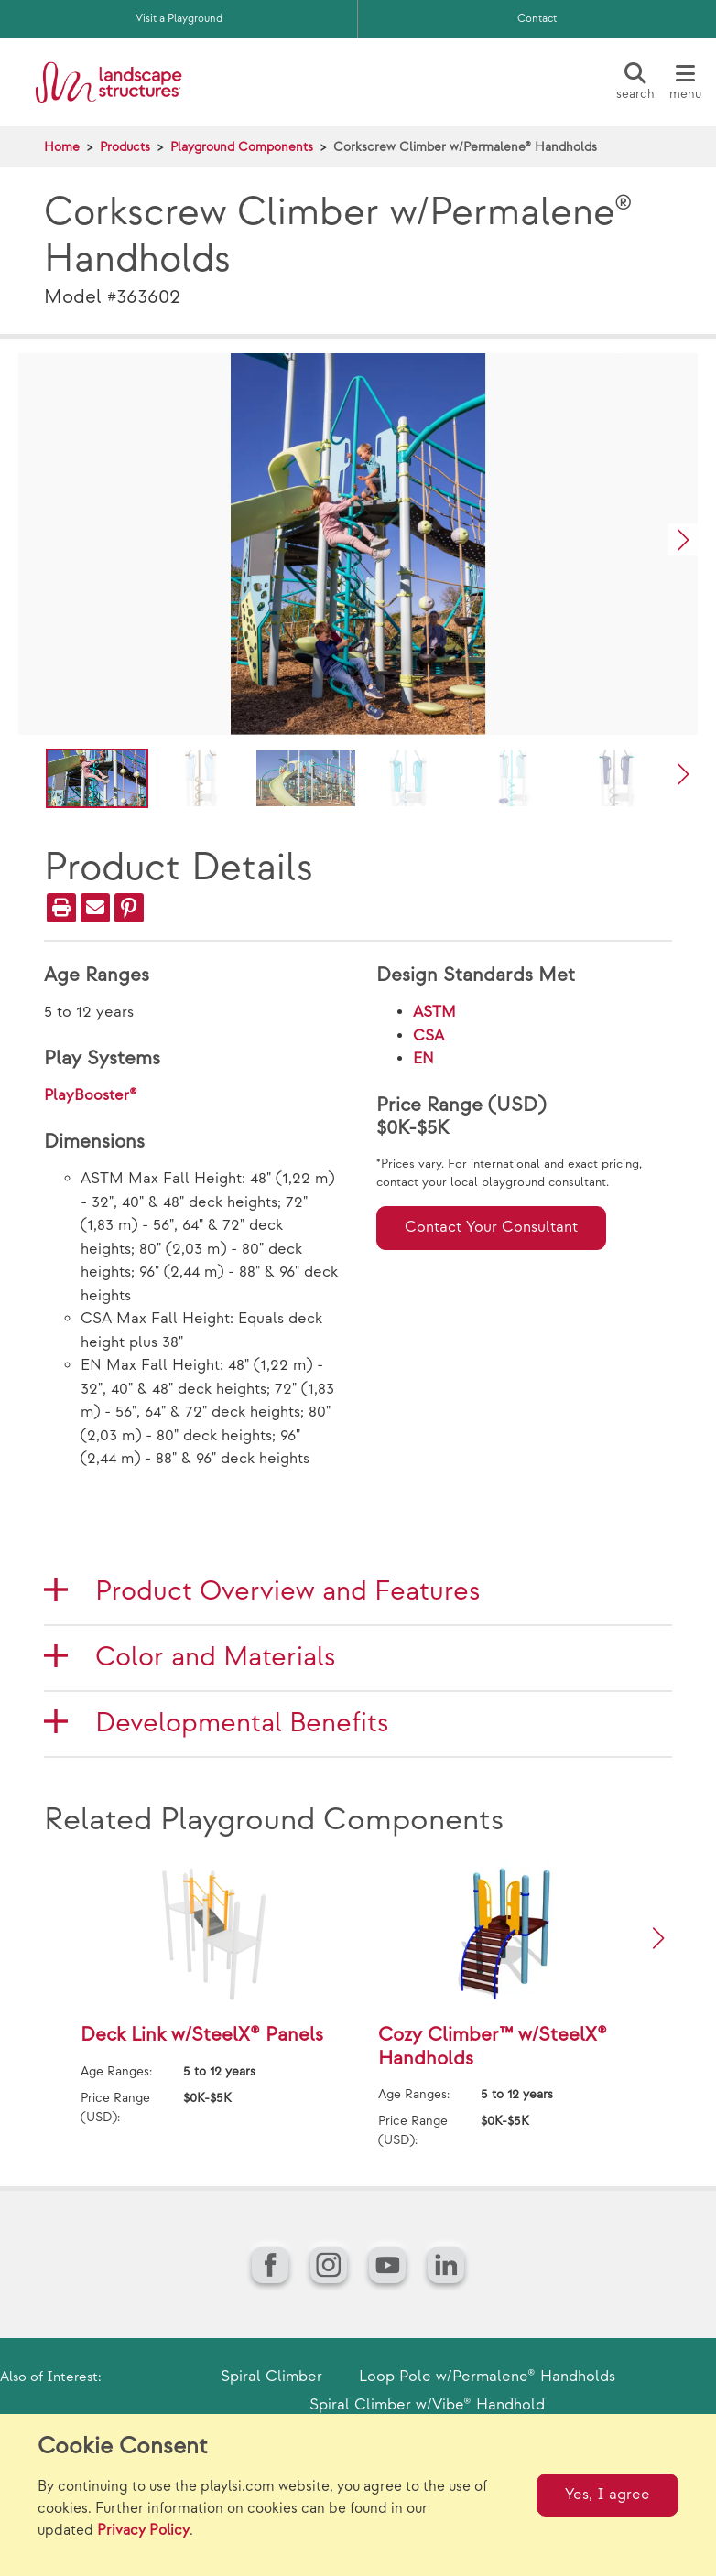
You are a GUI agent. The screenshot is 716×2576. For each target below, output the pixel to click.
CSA (428, 1036)
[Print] (61, 907)
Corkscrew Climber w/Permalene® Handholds (465, 147)
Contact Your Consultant (491, 1227)
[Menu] (684, 82)
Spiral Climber (271, 2376)
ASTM (434, 1012)
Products (125, 147)
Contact (537, 19)
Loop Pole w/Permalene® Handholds (487, 2376)
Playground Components (241, 147)
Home (62, 147)
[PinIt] (129, 907)
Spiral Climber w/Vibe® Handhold (427, 2405)
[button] (683, 539)
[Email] (95, 907)
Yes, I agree (607, 2494)
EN (423, 1059)
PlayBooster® (90, 1095)
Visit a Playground (179, 19)
